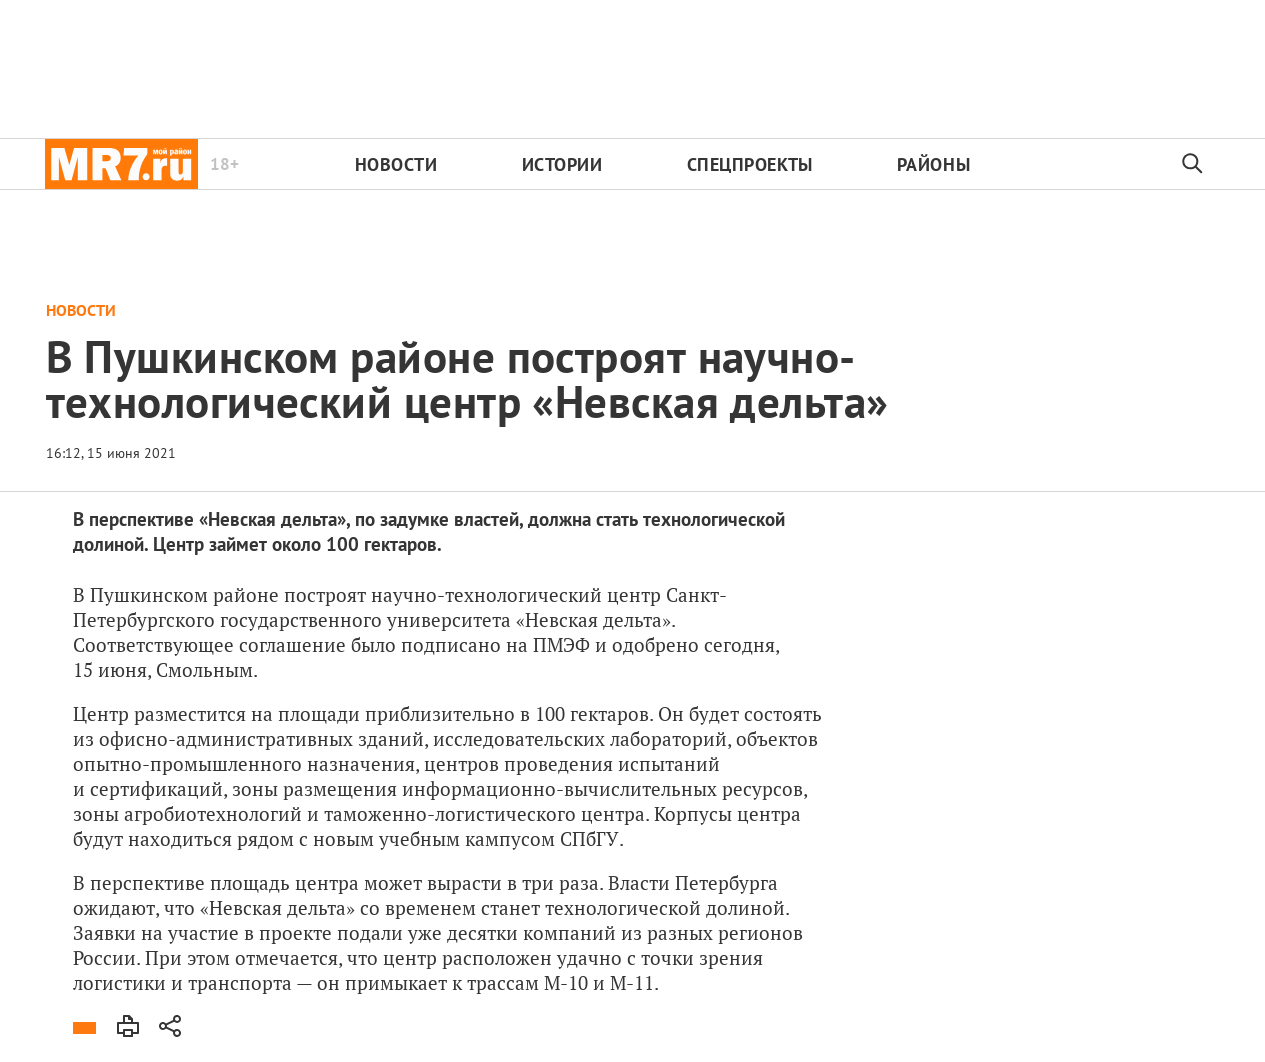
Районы (933, 164)
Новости (396, 164)
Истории (562, 164)
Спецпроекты (750, 164)
